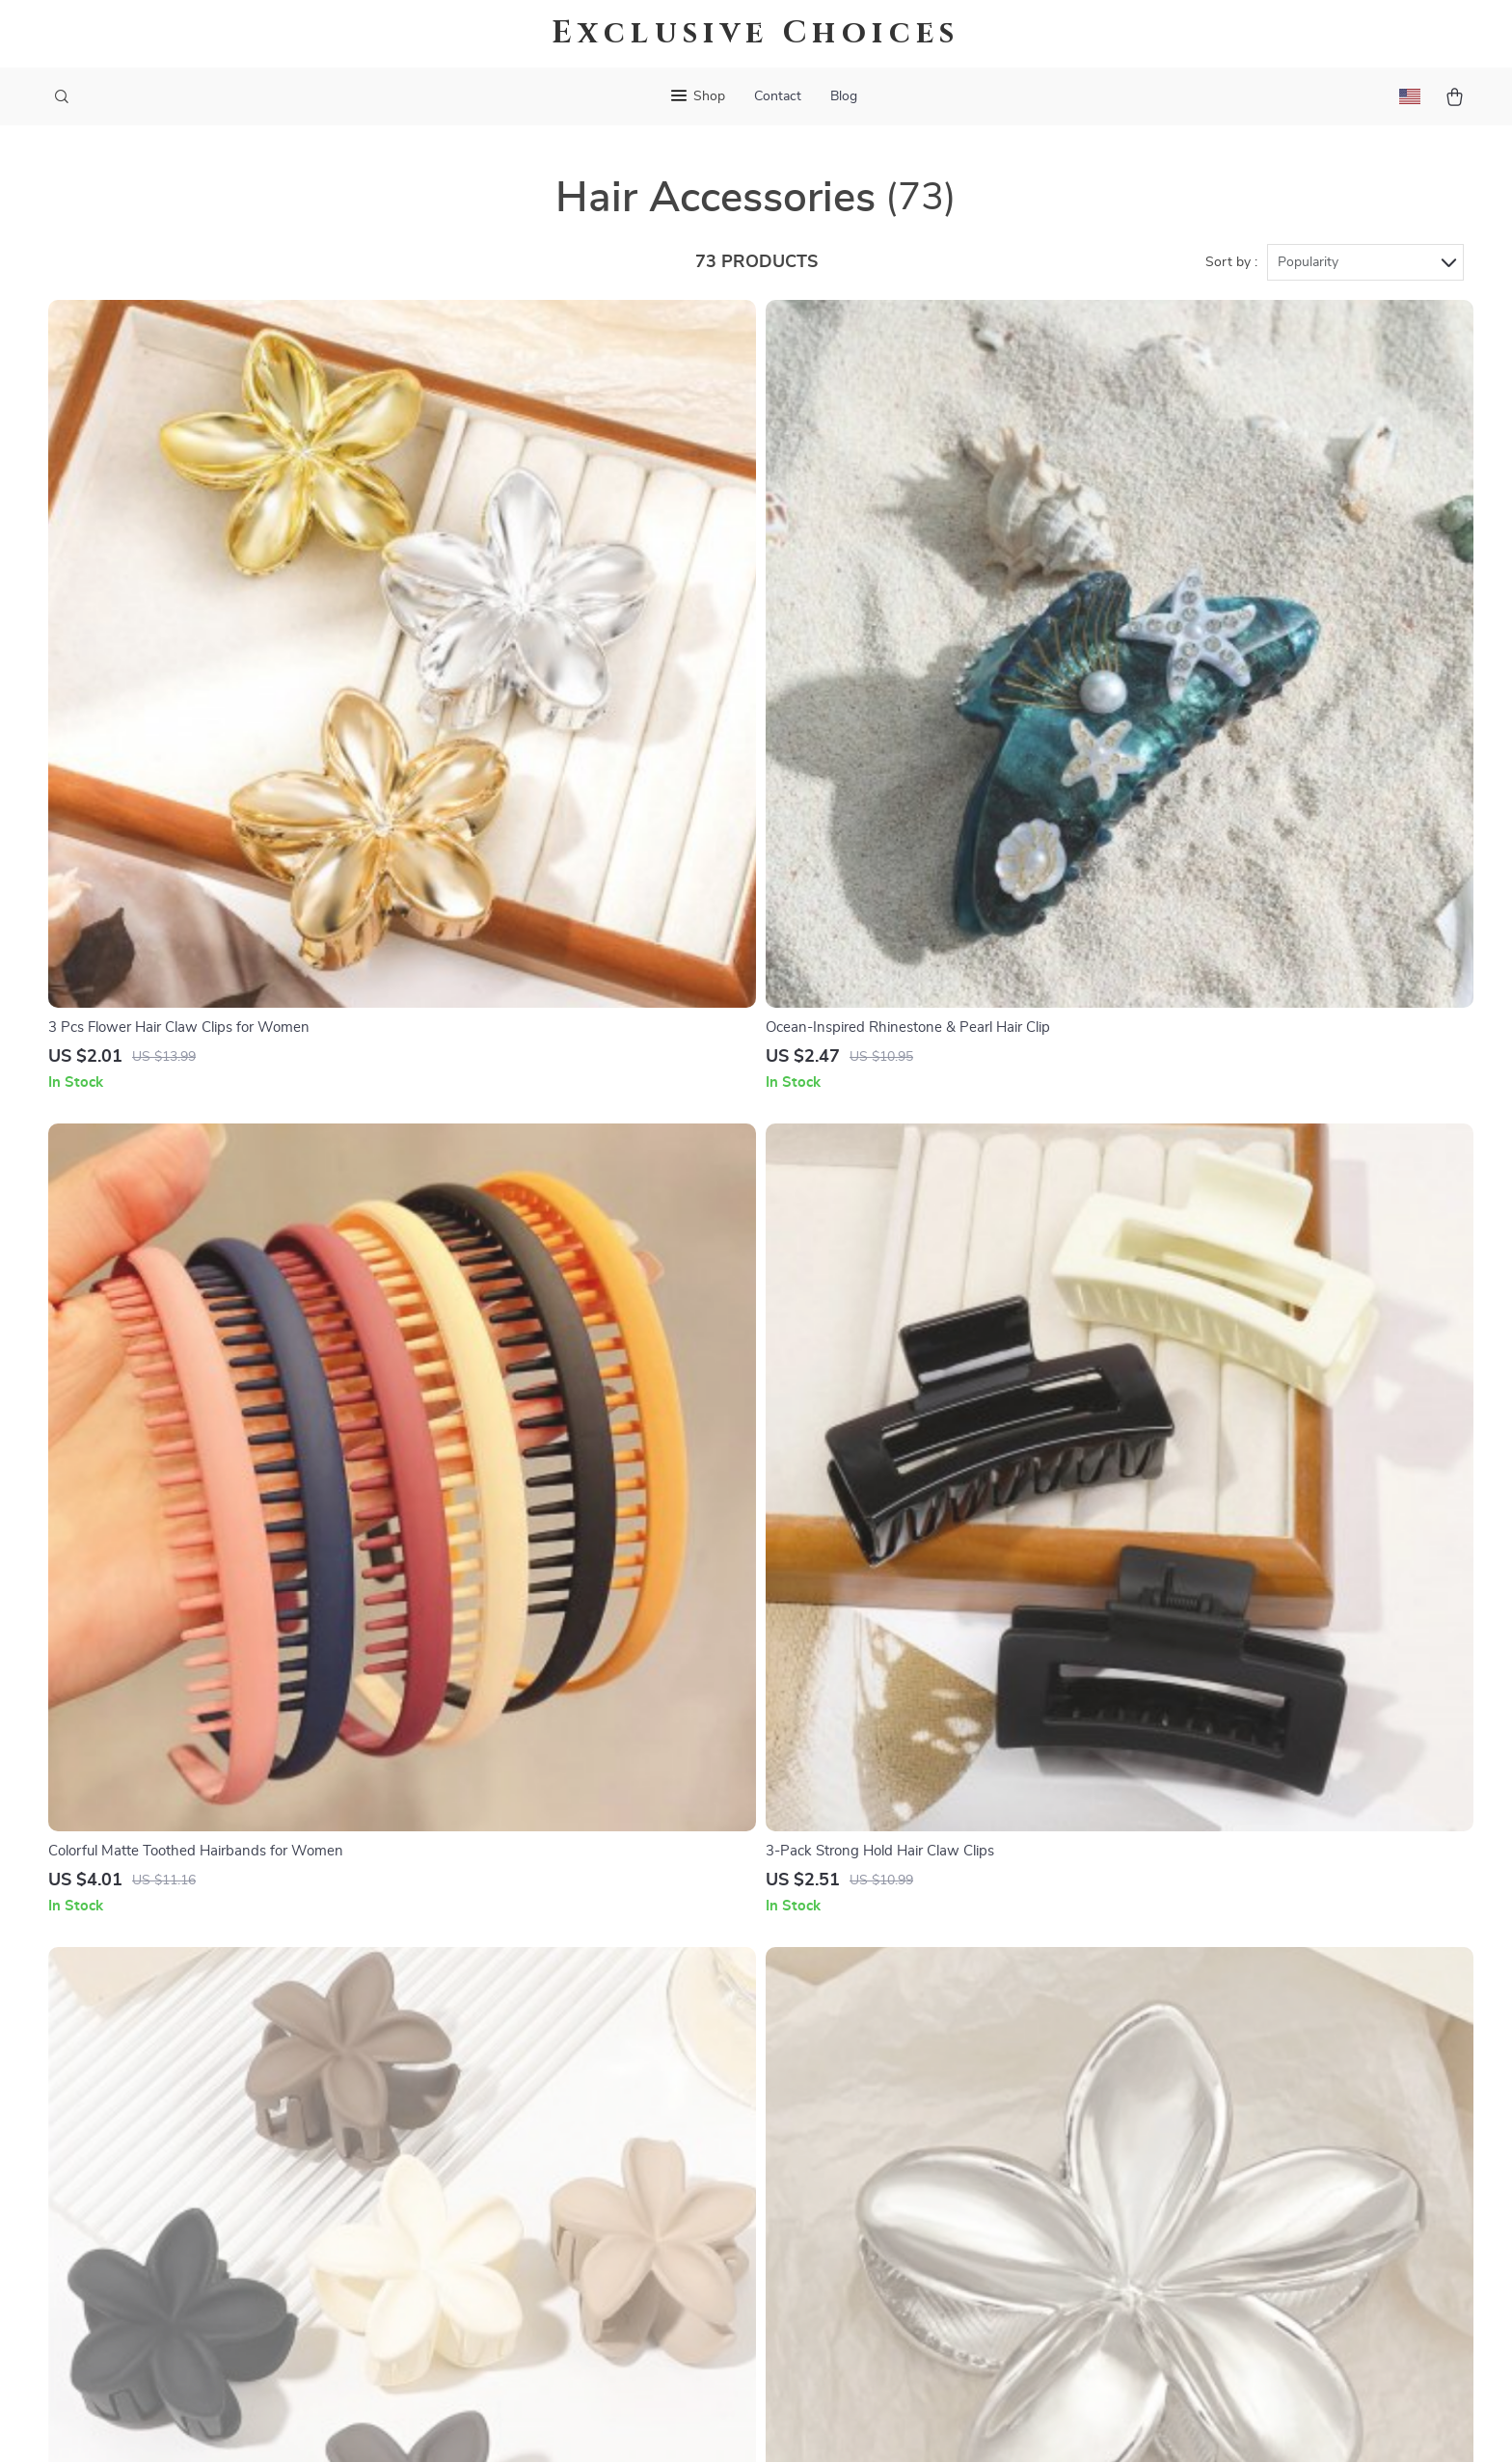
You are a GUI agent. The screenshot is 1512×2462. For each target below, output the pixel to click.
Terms (632, 2423)
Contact (777, 96)
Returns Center (725, 2060)
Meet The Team (510, 2028)
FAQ (689, 2028)
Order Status (718, 2123)
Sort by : (1231, 262)
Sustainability (505, 2251)
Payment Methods (735, 2091)
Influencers (497, 2123)
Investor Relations (520, 2187)
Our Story (493, 1964)
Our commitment (1182, 2095)
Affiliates (490, 2155)
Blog (843, 96)
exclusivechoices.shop (1199, 1964)
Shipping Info (720, 1996)
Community (497, 2314)
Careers (485, 2060)
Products (918, 1996)
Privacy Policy (934, 2091)
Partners (489, 2219)
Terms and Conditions (960, 2123)
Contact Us (712, 1964)
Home (908, 1964)
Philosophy (496, 2282)
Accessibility (737, 2423)
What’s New (929, 2028)
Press (479, 2091)
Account (916, 2060)
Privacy (672, 2423)
